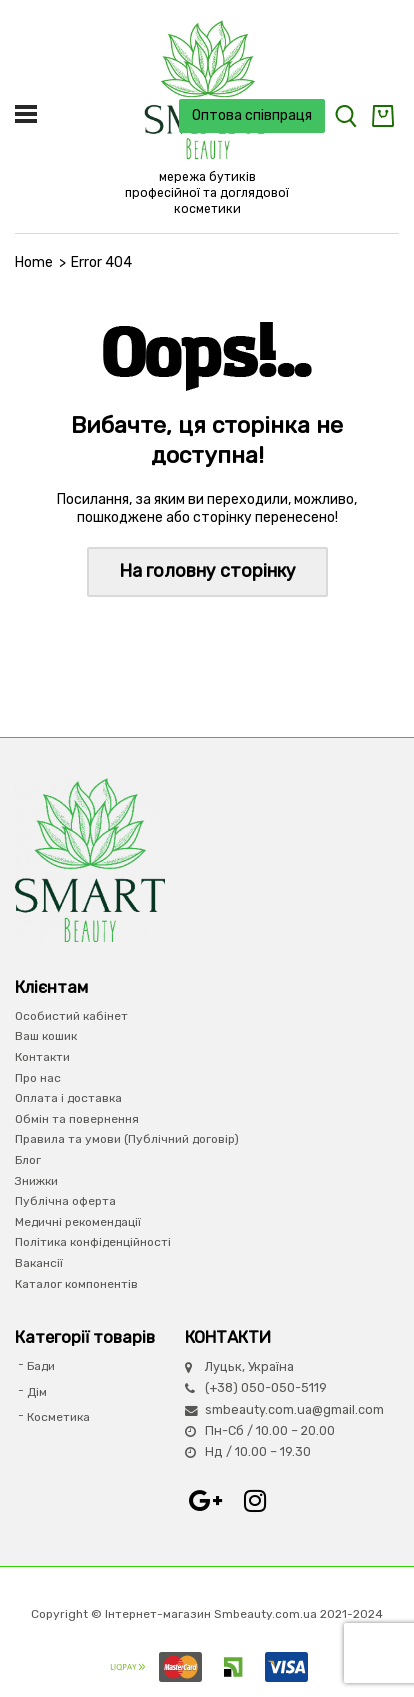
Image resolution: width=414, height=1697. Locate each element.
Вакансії (39, 1263)
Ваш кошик (46, 1036)
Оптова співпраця (252, 115)
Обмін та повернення (77, 1119)
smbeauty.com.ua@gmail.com (294, 1409)
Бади (41, 1366)
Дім (37, 1392)
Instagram (255, 1501)
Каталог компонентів (76, 1284)
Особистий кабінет (71, 1016)
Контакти (42, 1057)
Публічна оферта (65, 1201)
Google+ (205, 1501)
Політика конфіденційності (93, 1242)
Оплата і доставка (68, 1098)
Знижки (36, 1181)
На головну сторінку (207, 571)
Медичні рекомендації (78, 1222)
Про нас (38, 1078)
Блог (28, 1160)
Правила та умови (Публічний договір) (127, 1139)
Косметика (58, 1417)
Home (34, 262)
